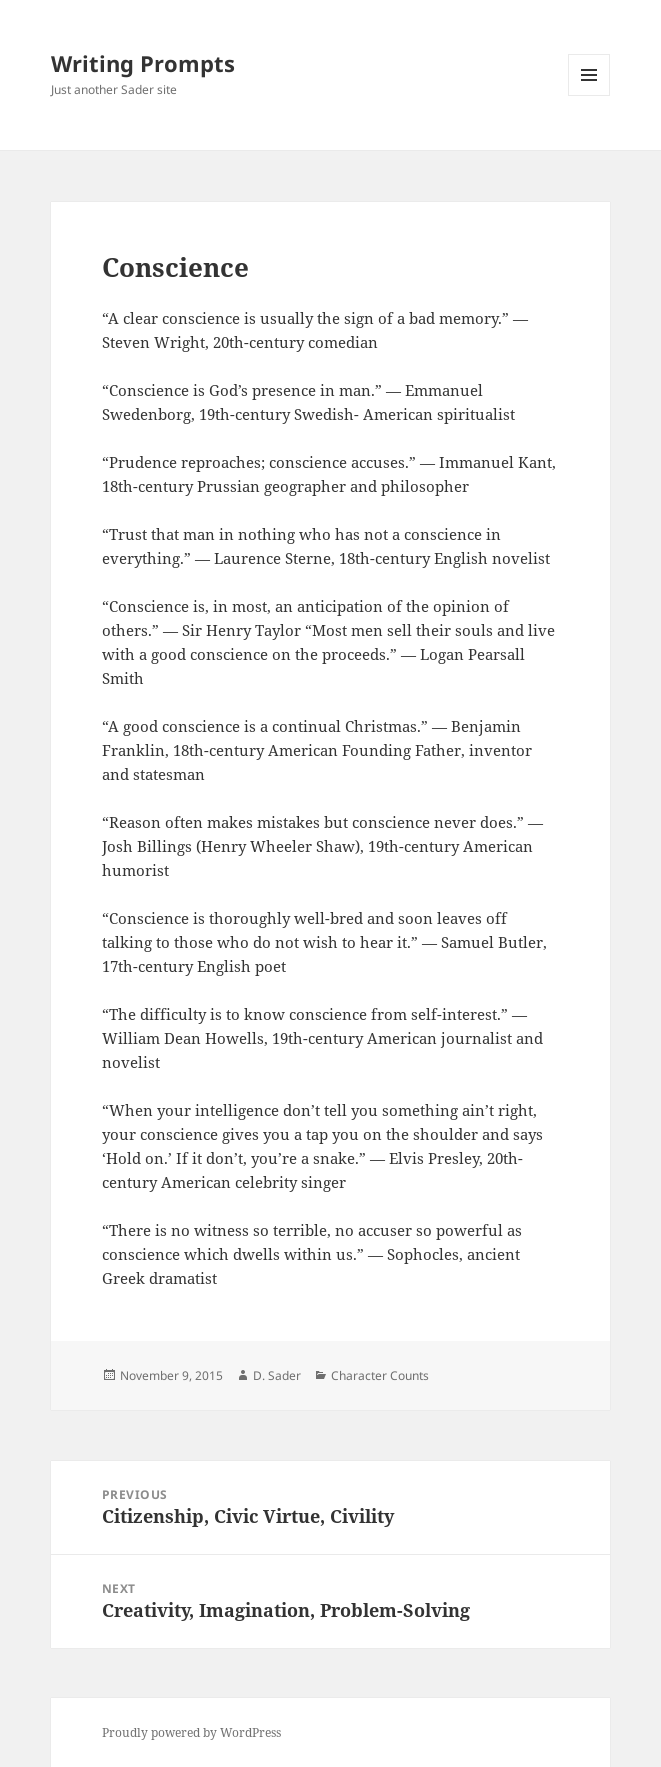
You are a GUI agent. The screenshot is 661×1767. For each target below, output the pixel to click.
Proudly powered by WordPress (191, 1732)
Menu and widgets (589, 95)
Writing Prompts (143, 63)
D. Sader (277, 1375)
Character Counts (380, 1375)
